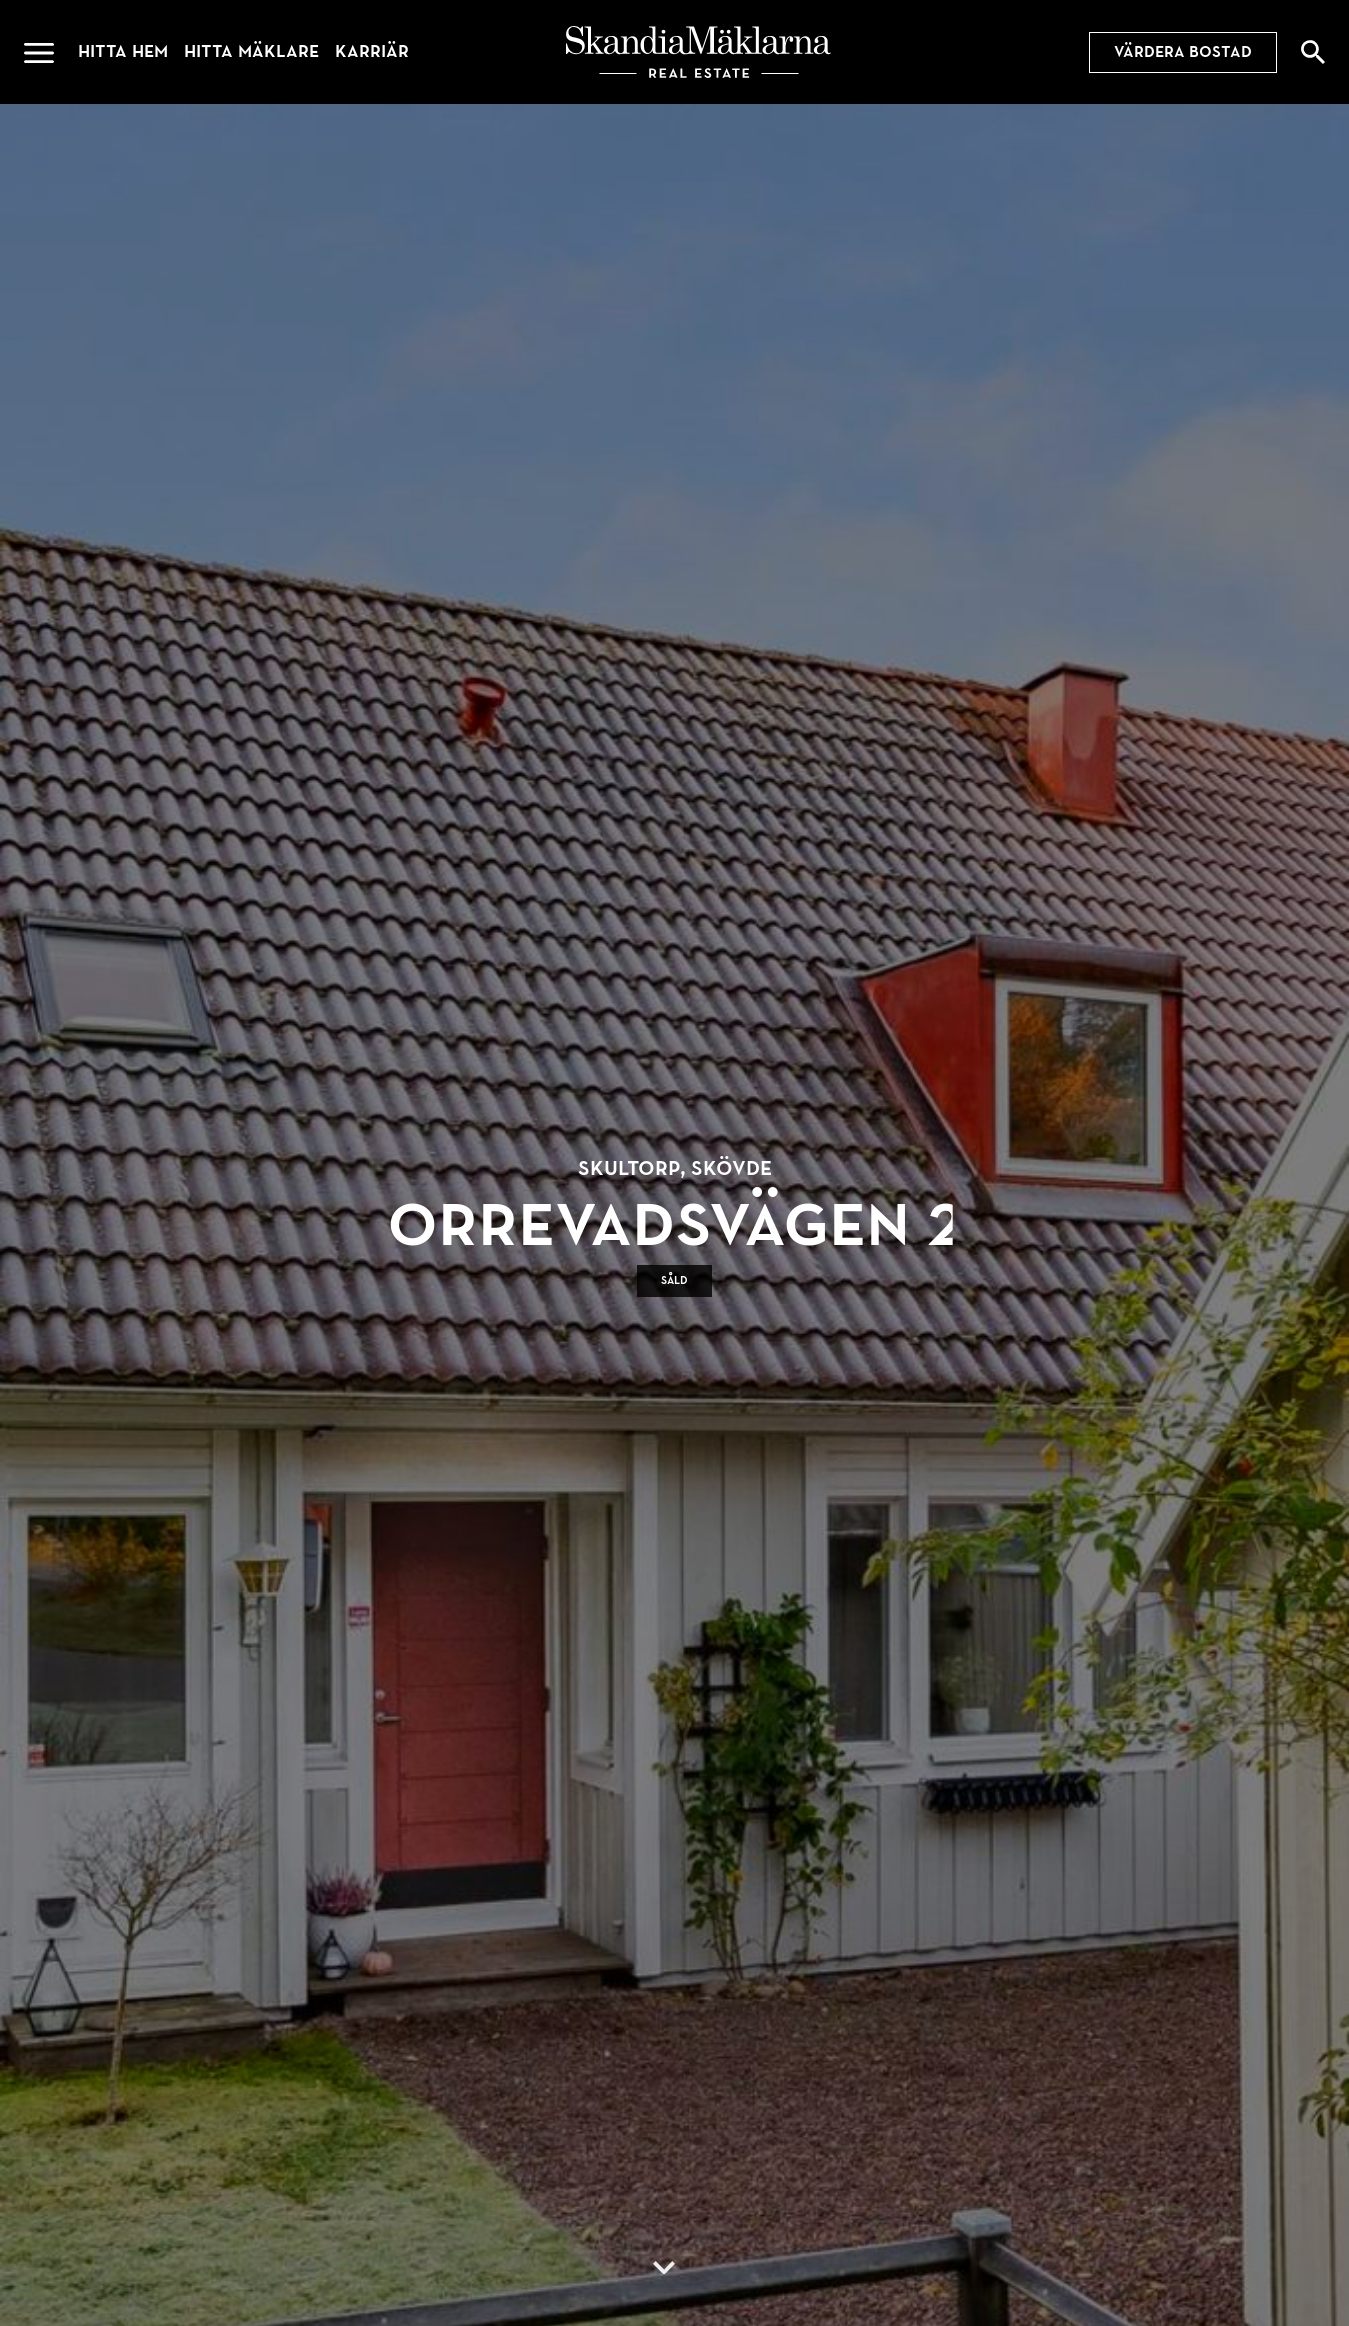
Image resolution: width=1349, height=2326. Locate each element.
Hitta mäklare (251, 51)
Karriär (372, 51)
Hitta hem (123, 51)
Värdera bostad (1183, 52)
